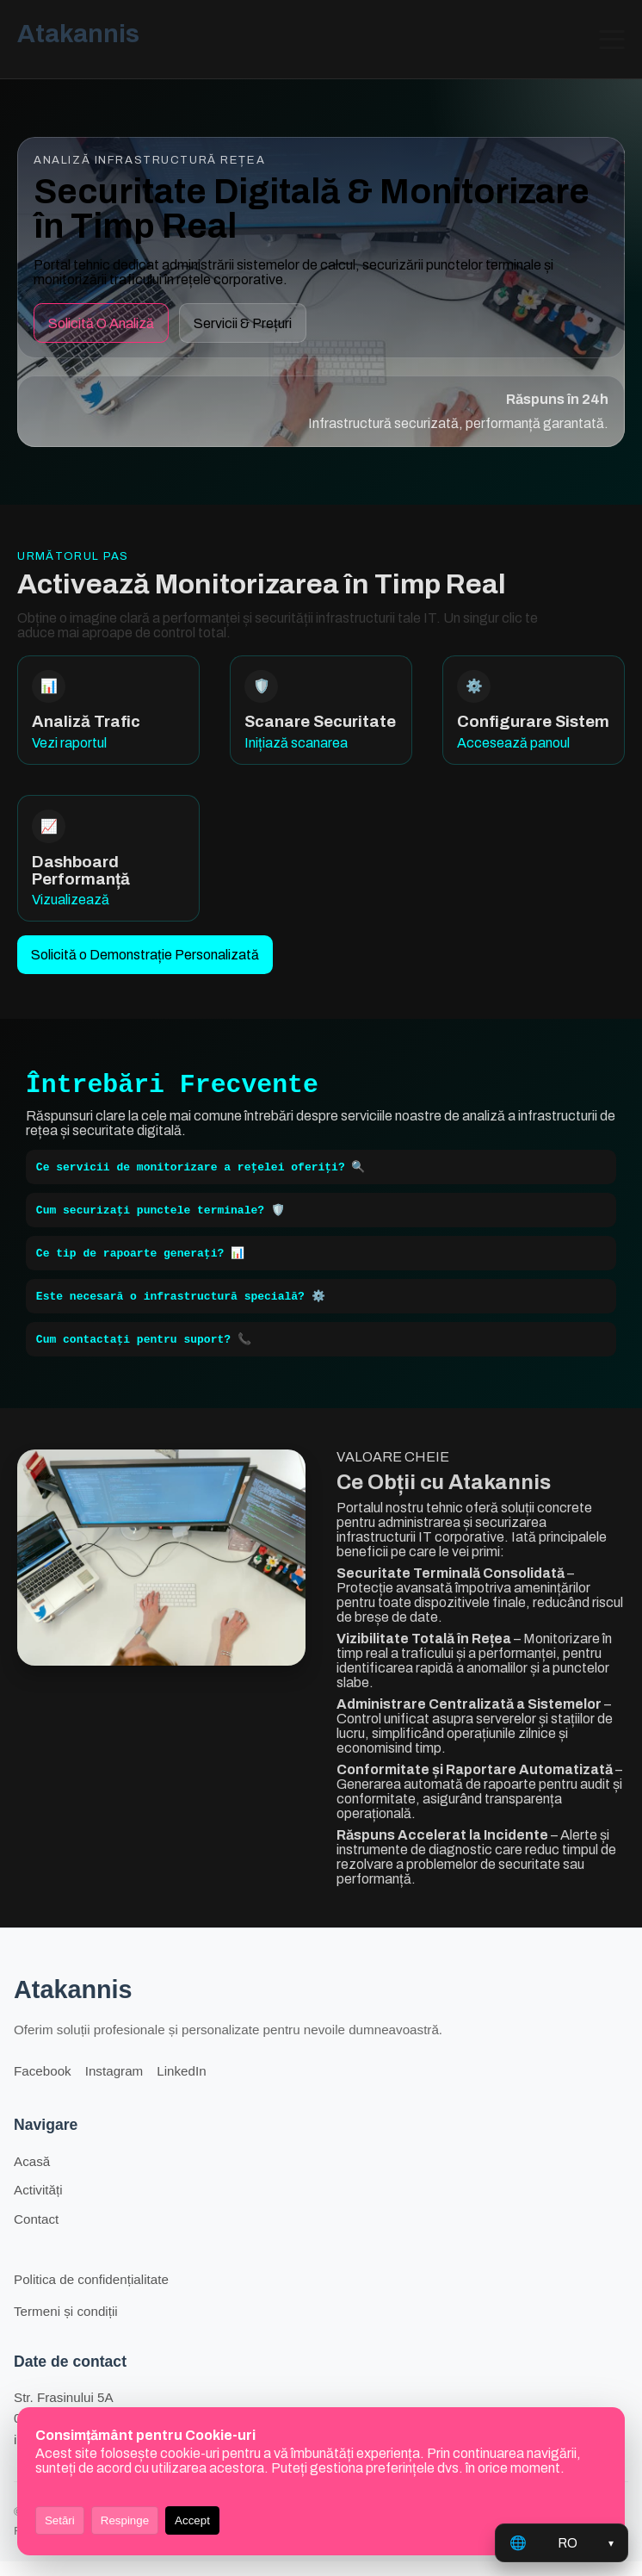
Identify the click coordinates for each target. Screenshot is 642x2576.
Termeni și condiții (66, 2325)
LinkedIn (181, 2085)
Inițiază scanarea (296, 743)
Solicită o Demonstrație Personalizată (145, 954)
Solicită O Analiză (101, 323)
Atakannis (78, 34)
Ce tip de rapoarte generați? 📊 (140, 1263)
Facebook (42, 2085)
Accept (192, 2520)
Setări (60, 2520)
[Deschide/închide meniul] (612, 39)
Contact (36, 2233)
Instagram (114, 2085)
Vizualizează (70, 899)
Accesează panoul (513, 743)
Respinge (125, 2520)
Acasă (32, 2176)
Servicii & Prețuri (243, 323)
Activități (38, 2204)
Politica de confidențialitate (91, 2294)
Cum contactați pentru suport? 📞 (143, 1353)
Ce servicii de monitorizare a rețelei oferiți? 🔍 (201, 1174)
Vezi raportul (69, 743)
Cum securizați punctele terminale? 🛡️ (160, 1218)
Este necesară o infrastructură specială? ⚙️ (180, 1308)
